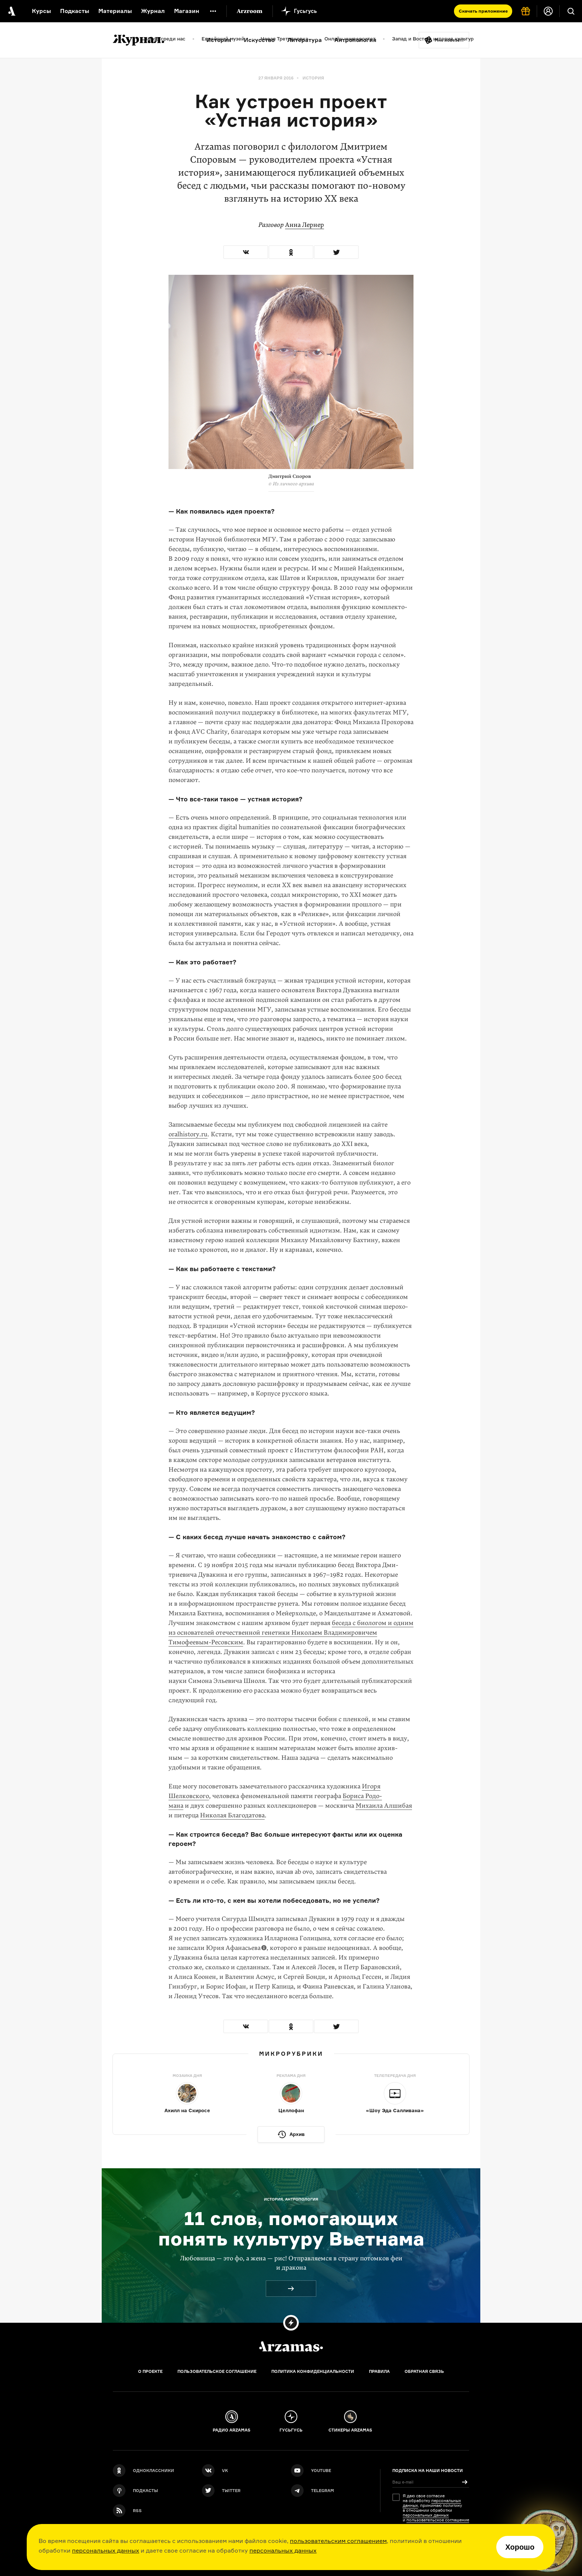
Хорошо (519, 2547)
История (218, 39)
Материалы (115, 10)
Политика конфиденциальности (312, 2371)
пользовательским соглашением (338, 2540)
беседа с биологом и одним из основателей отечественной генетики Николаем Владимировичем (291, 1632)
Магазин (186, 10)
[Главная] (291, 2346)
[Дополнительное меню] (213, 11)
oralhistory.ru (188, 1134)
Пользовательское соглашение (216, 2371)
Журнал (153, 10)
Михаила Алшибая (384, 1806)
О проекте (150, 2371)
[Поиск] (570, 11)
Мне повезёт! (449, 40)
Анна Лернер (304, 225)
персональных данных (105, 2550)
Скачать (483, 11)
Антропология (355, 39)
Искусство (259, 39)
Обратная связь (424, 2371)
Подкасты (74, 10)
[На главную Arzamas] (11, 11)
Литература (304, 39)
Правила (379, 2371)
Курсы (41, 10)
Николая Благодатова (232, 1815)
